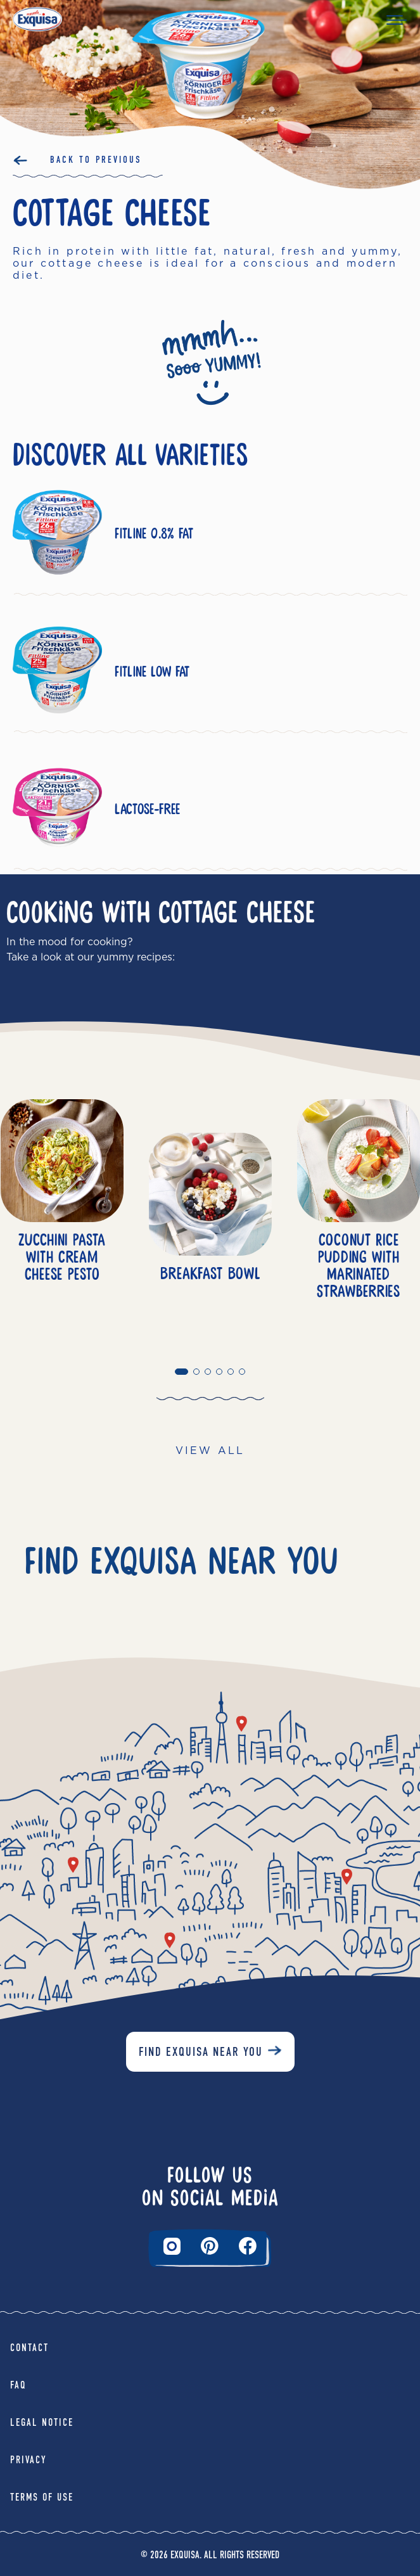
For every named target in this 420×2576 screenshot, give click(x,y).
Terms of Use (41, 2497)
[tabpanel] (210, 1232)
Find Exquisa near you (201, 2051)
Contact (29, 2348)
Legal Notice (41, 2422)
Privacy (28, 2460)
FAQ (18, 2385)
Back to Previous (96, 159)
